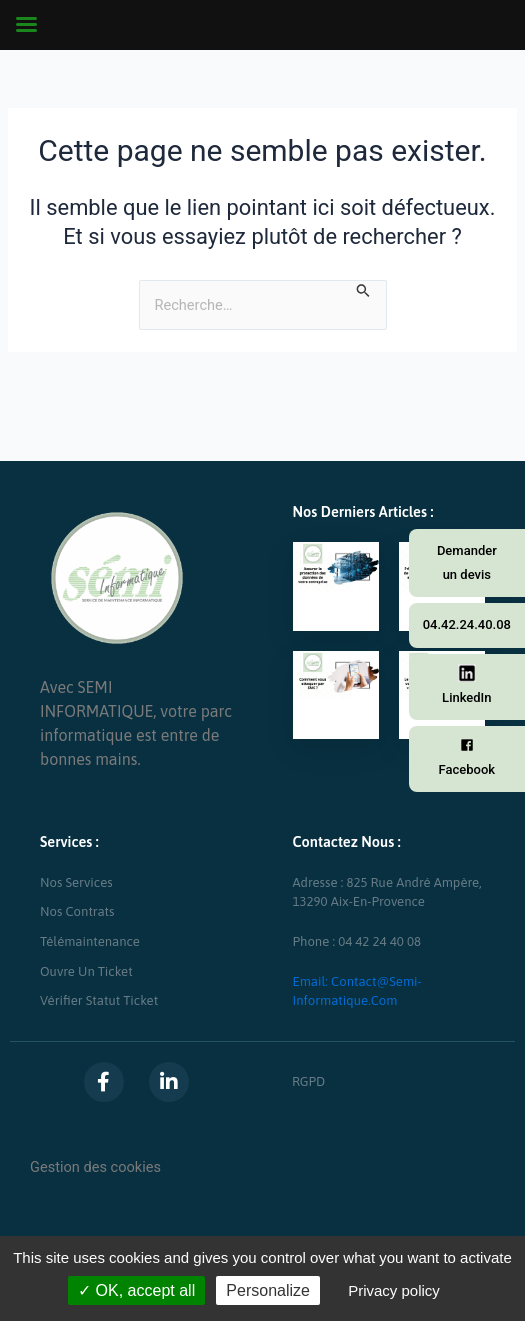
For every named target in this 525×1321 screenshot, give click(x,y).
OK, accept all (136, 1290)
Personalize (268, 1290)
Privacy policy (394, 1290)
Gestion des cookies (95, 1167)
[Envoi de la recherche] (363, 290)
